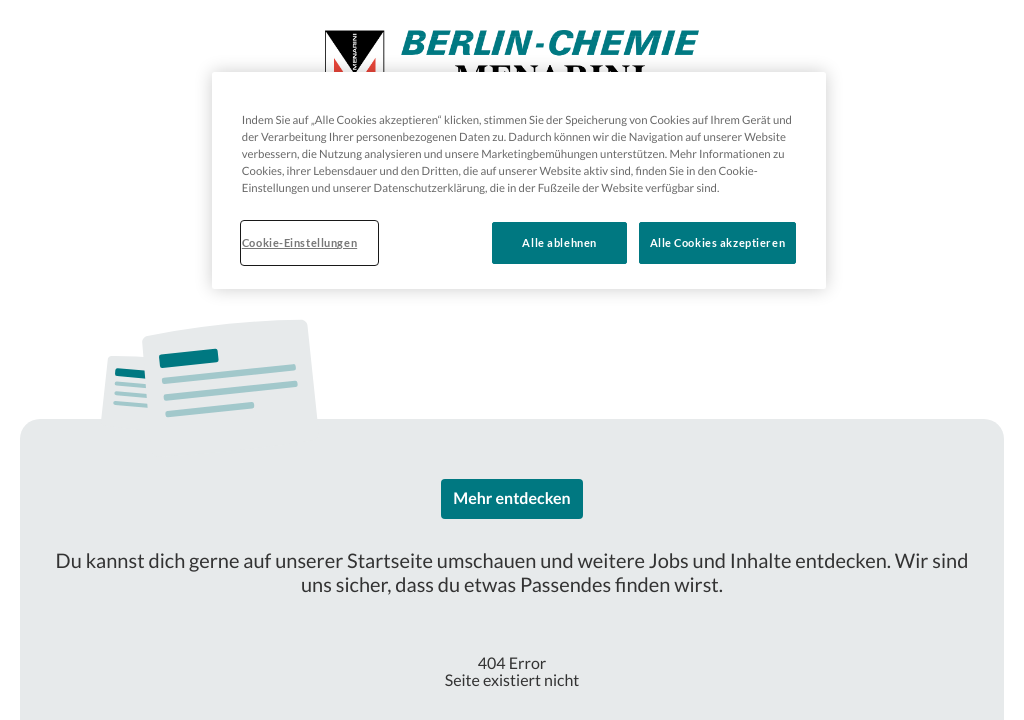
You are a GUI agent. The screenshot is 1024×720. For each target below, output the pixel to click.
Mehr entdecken (511, 498)
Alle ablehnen (559, 242)
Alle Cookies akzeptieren (718, 242)
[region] (519, 180)
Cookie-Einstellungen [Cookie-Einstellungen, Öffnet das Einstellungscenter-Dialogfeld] (299, 242)
